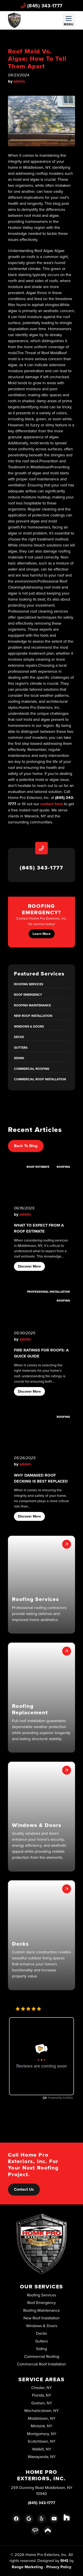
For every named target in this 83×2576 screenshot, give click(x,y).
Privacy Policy (58, 2567)
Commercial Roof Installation (40, 1079)
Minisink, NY (41, 2426)
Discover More (29, 1266)
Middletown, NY (41, 2418)
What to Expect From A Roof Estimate (39, 1228)
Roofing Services (28, 984)
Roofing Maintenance (32, 1005)
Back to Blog (26, 1146)
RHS (64, 2561)
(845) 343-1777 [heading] (41, 868)
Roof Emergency (28, 994)
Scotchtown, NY (41, 2441)
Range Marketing (27, 2567)
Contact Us (24, 2189)
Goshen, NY (41, 2403)
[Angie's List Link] (35, 2530)
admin (19, 81)
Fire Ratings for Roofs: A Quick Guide (41, 1353)
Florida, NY (41, 2395)
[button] (41, 1584)
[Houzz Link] (66, 2517)
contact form (51, 804)
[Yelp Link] (41, 2518)
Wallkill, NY (41, 2449)
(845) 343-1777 (41, 5)
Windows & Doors (29, 1026)
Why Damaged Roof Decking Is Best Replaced (41, 1478)
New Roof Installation (33, 1016)
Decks (19, 1037)
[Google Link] (29, 2518)
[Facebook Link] (16, 2518)
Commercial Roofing (31, 1069)
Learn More (42, 933)
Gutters (20, 1047)
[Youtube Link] (54, 2518)
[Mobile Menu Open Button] (68, 20)
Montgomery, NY (41, 2433)
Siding (19, 1058)
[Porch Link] (48, 2530)
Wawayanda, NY (42, 2456)
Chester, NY (41, 2387)
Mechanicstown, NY (41, 2410)
